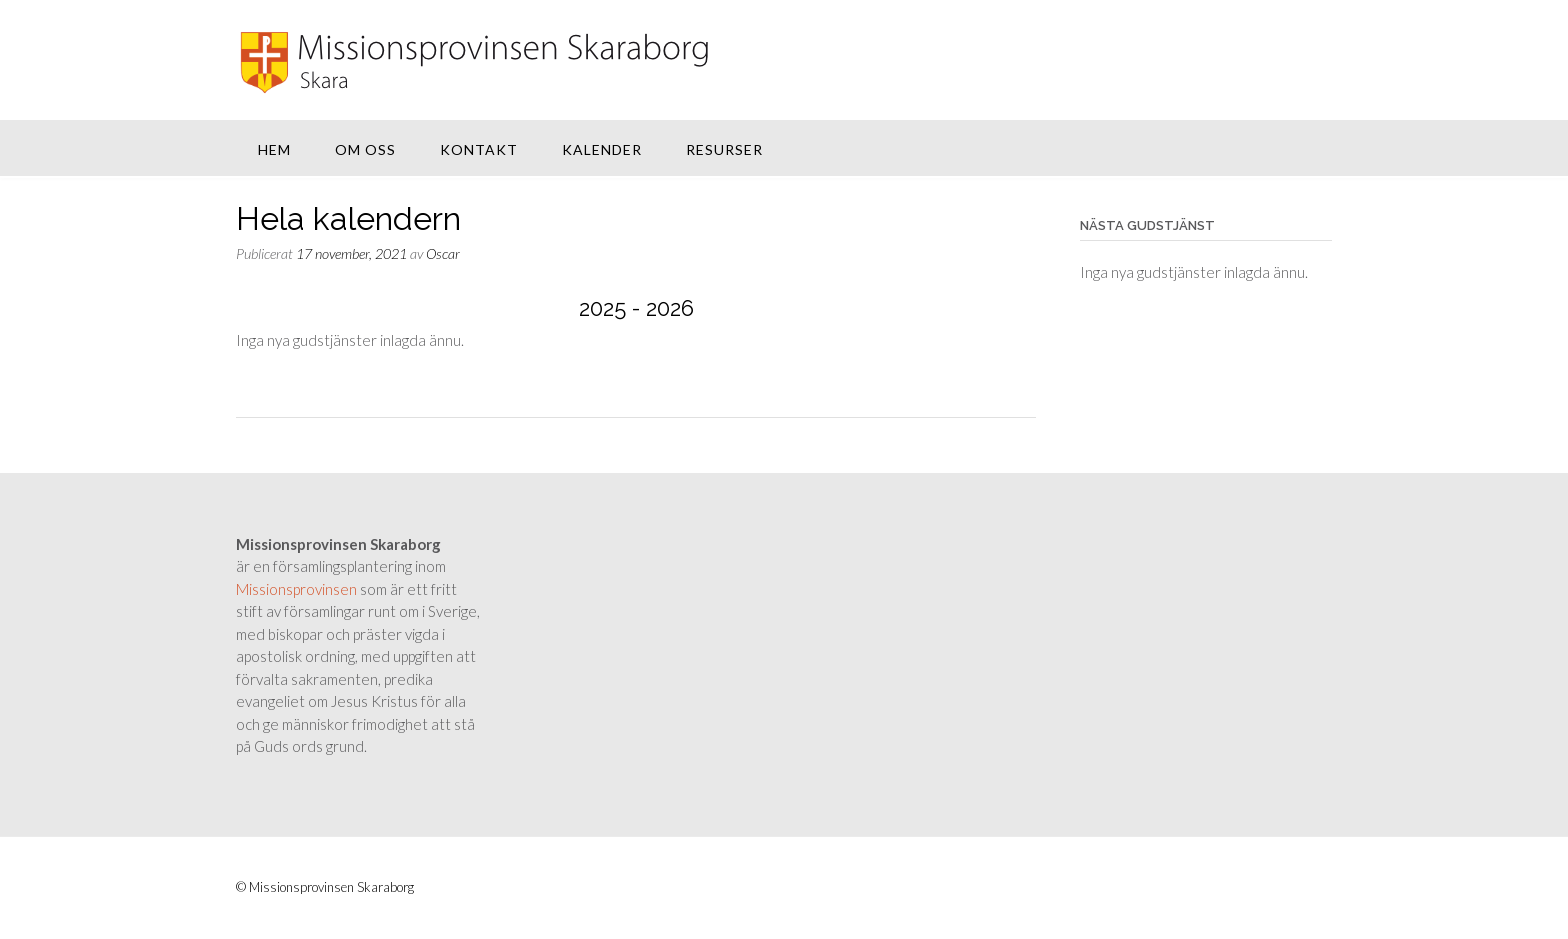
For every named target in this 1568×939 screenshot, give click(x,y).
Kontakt (479, 149)
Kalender (602, 149)
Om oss (365, 149)
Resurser (724, 149)
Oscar (443, 253)
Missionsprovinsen (296, 589)
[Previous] (316, 309)
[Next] (956, 309)
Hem (274, 149)
